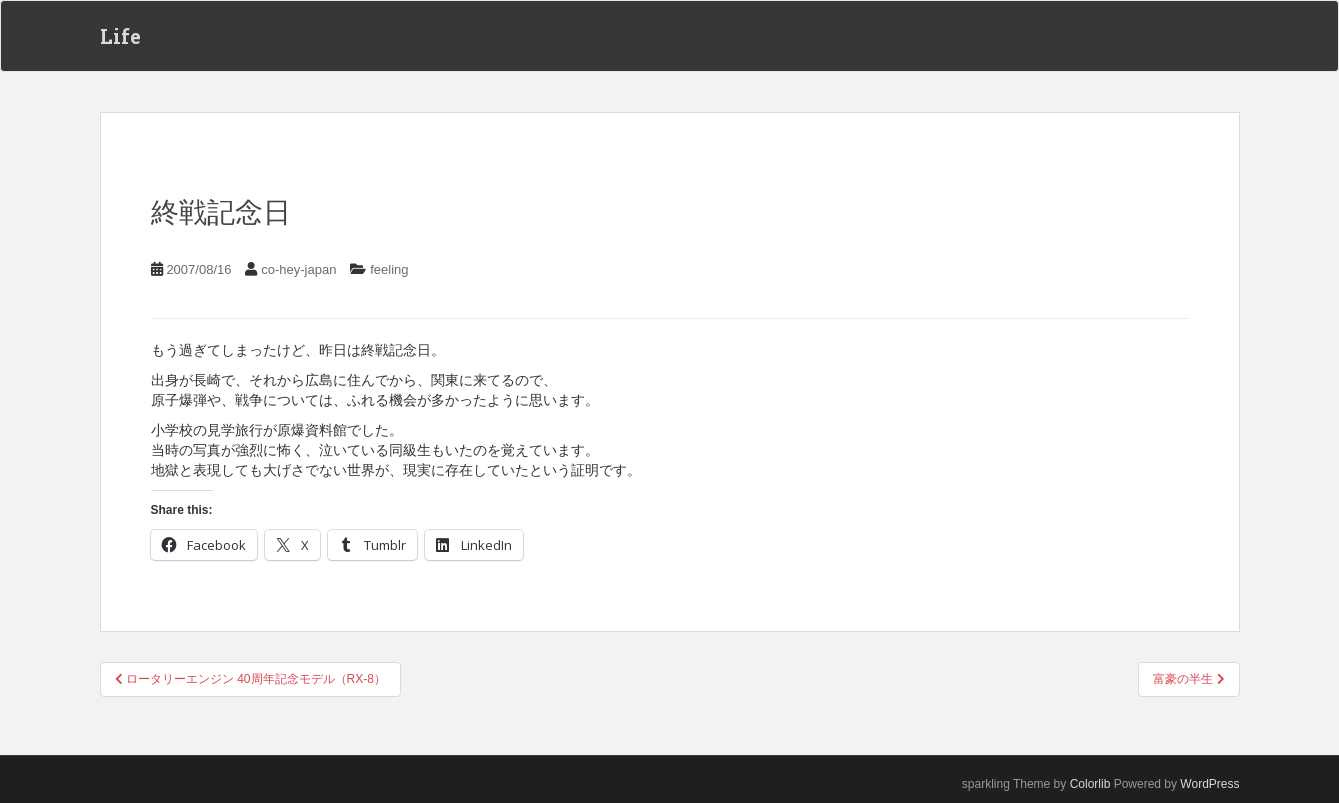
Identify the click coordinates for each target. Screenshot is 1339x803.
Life (120, 36)
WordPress (1209, 784)
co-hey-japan (298, 269)
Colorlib (1090, 784)
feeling (389, 269)
